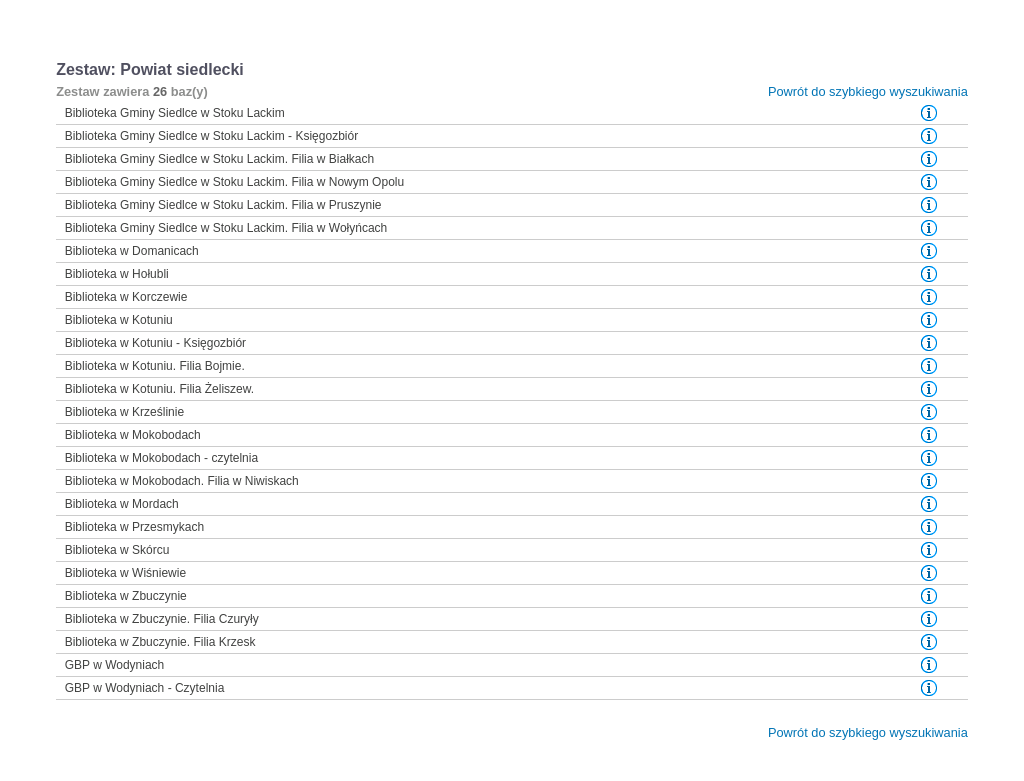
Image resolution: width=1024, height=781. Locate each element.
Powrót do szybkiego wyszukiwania (868, 91)
